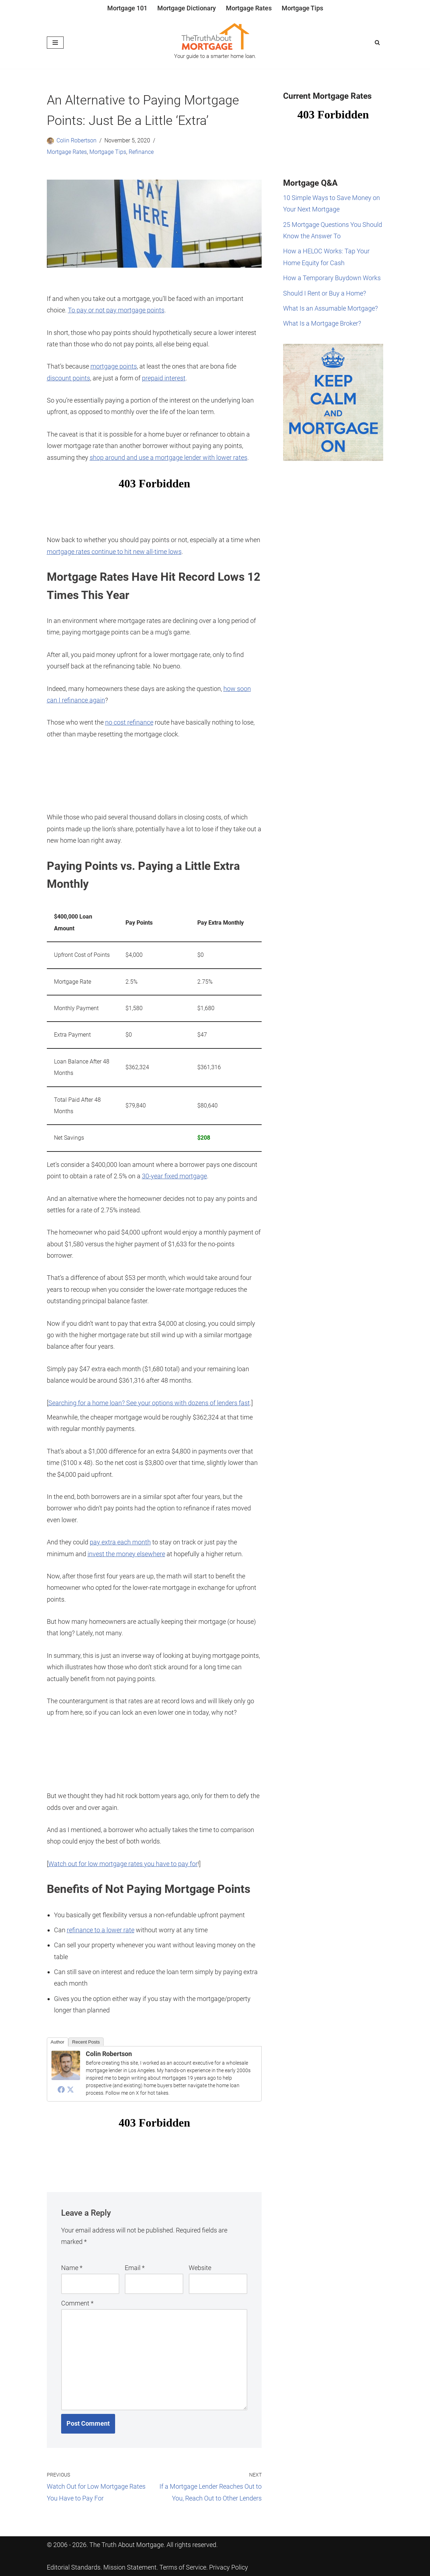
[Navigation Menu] (55, 42)
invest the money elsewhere (126, 1554)
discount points (68, 378)
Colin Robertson (76, 140)
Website (200, 2267)
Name (72, 2267)
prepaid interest (164, 378)
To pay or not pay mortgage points (116, 310)
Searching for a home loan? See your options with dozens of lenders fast (149, 1403)
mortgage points (113, 366)
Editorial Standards (73, 2567)
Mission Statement (130, 2567)
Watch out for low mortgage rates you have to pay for (123, 1864)
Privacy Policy (228, 2567)
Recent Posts (86, 2042)
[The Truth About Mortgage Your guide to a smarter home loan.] (215, 42)
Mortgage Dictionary (186, 8)
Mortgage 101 (127, 8)
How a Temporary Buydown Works (332, 278)
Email (135, 2267)
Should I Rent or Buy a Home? (324, 293)
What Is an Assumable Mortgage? (330, 308)
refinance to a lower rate (100, 1930)
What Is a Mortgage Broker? (322, 323)
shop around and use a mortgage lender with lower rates (168, 457)
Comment (77, 2303)
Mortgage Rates (249, 8)
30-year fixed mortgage (174, 1176)
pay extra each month (120, 1542)
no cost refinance (129, 722)
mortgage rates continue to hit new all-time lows (114, 551)
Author (57, 2042)
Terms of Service (182, 2567)
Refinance (141, 151)
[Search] (377, 42)
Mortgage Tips (302, 8)
